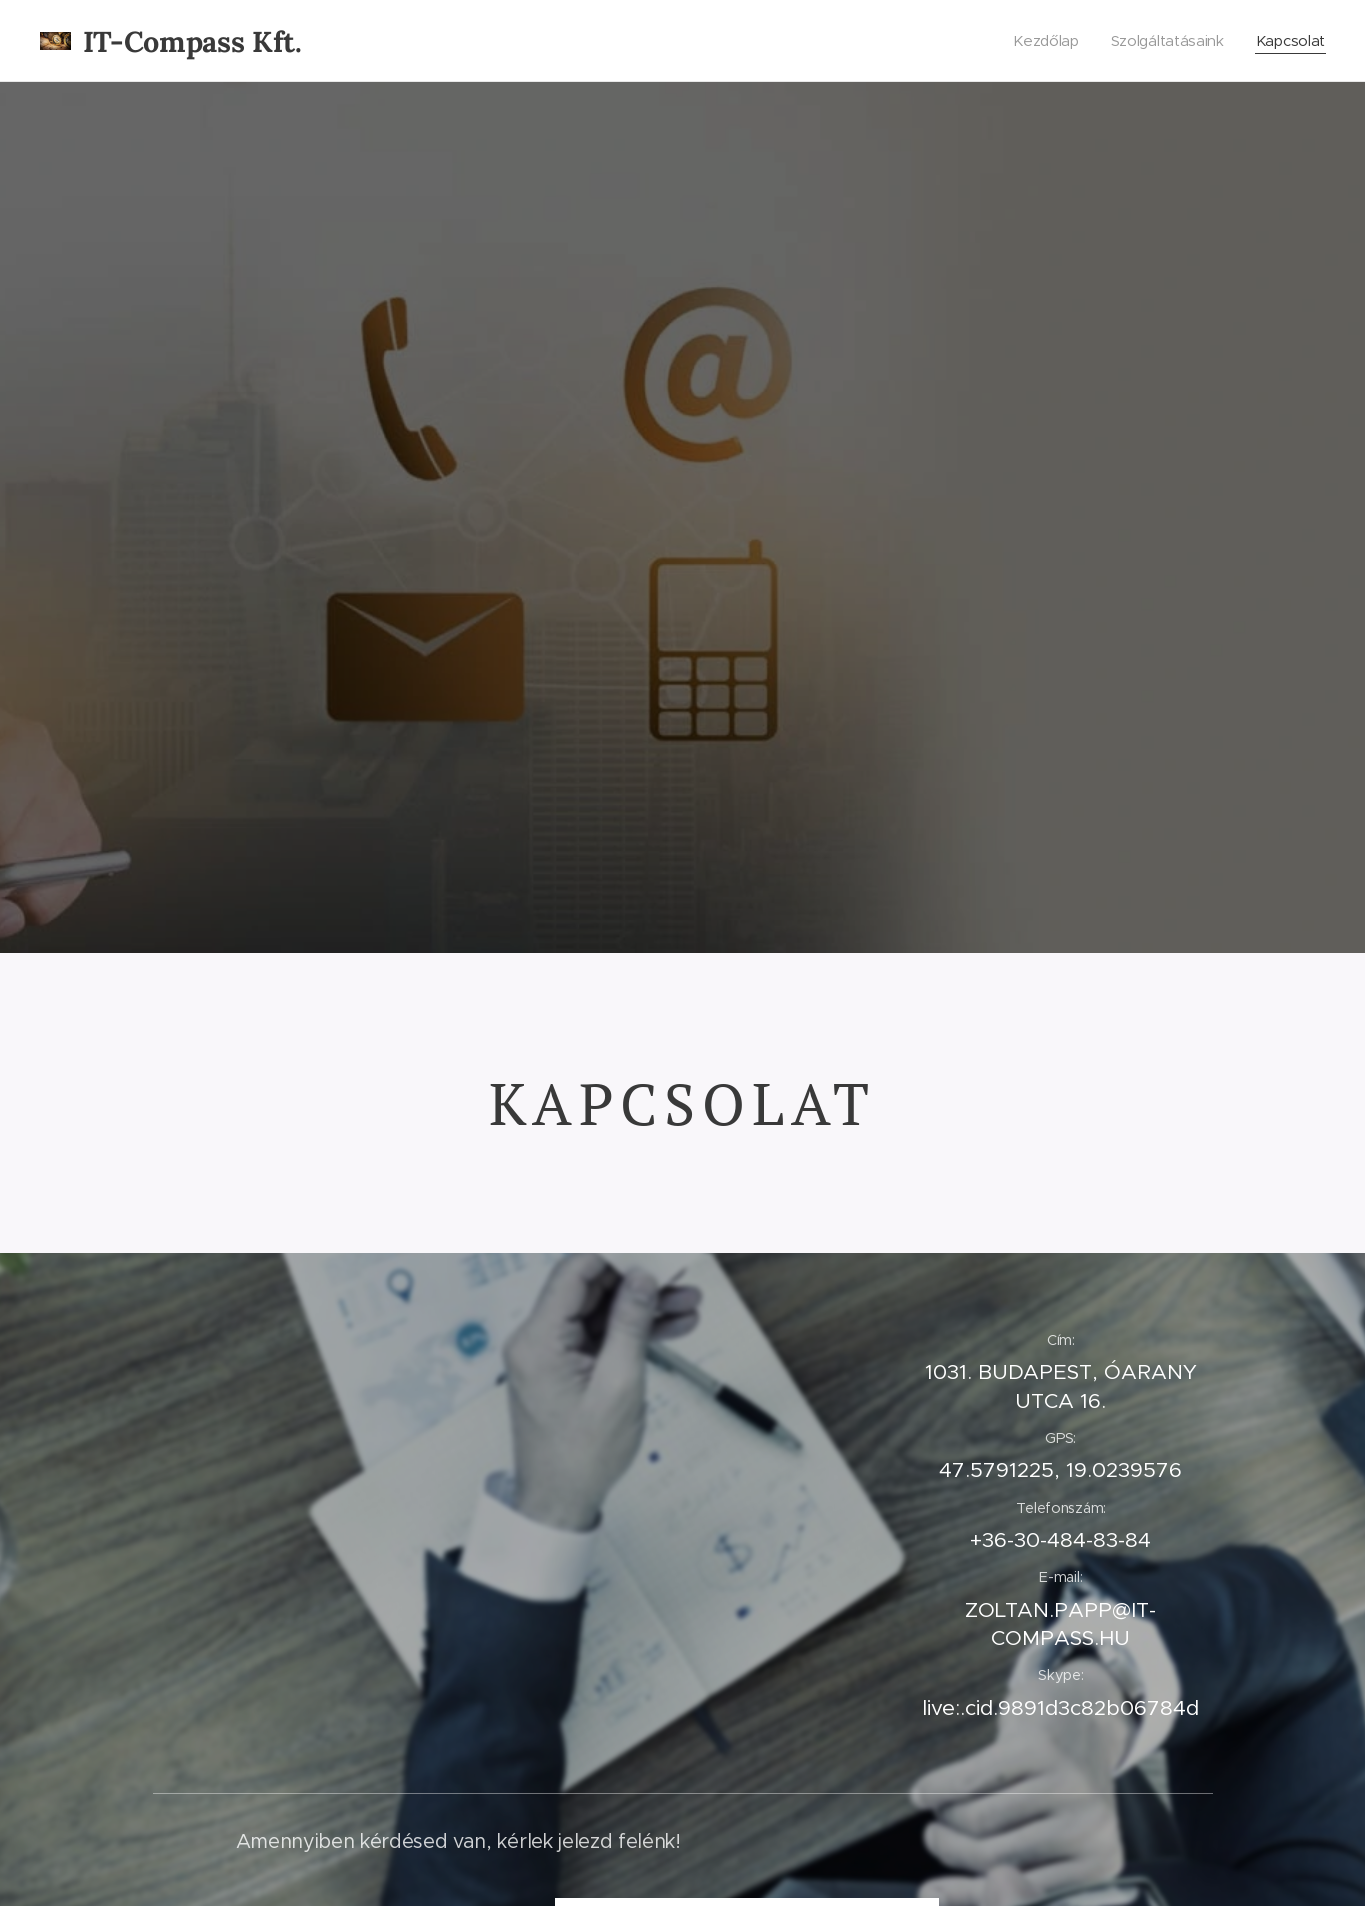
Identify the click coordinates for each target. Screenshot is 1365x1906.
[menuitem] (1042, 41)
